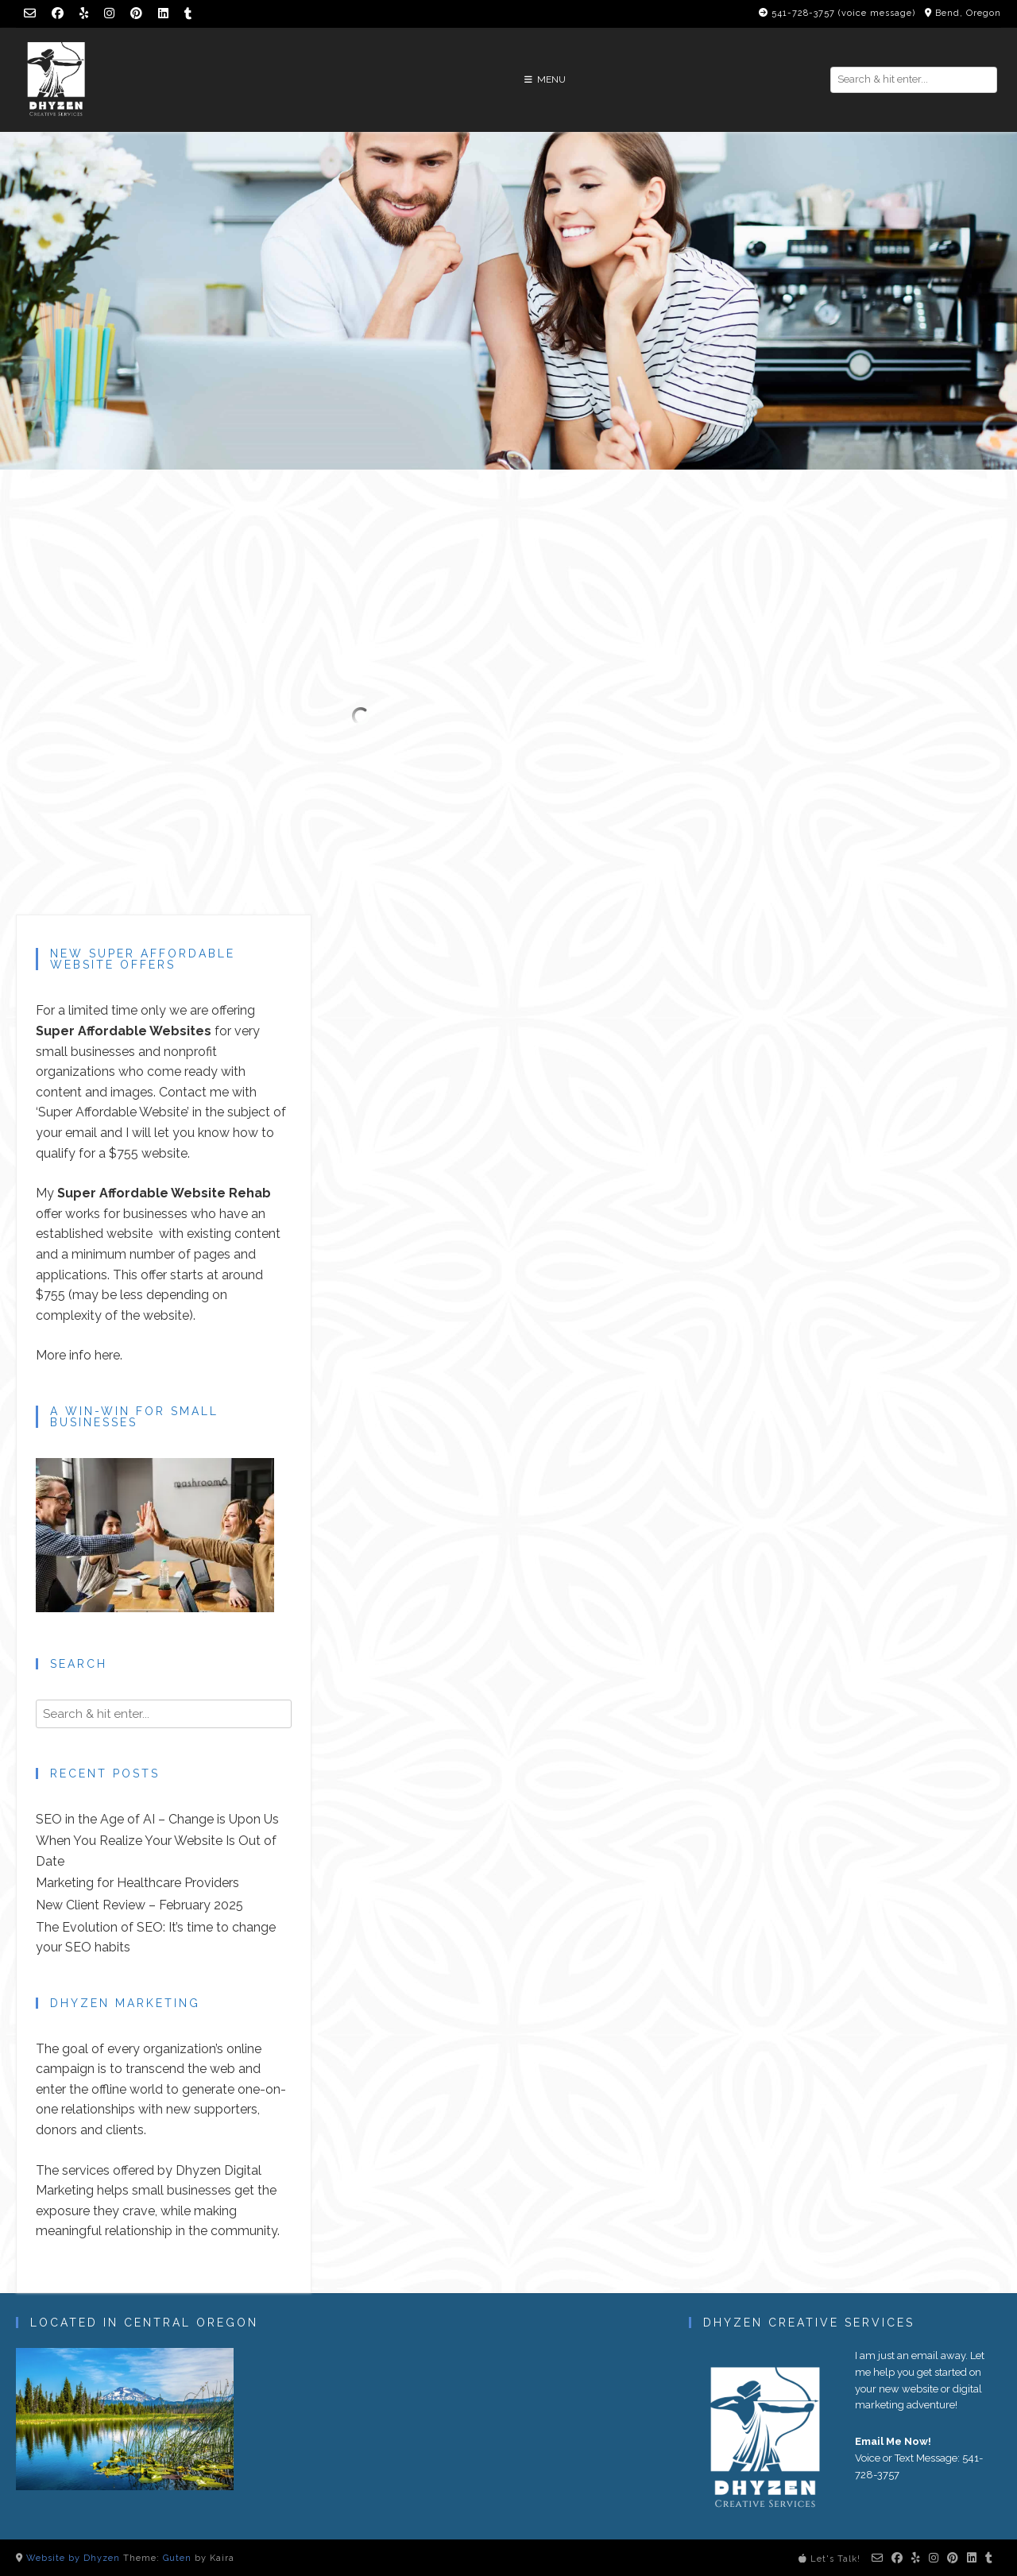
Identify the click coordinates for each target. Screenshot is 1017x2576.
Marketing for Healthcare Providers (137, 1882)
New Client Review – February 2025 (139, 1905)
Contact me (194, 1092)
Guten (177, 2558)
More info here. (79, 1355)
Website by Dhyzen (73, 2558)
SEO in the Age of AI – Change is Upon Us (157, 1819)
